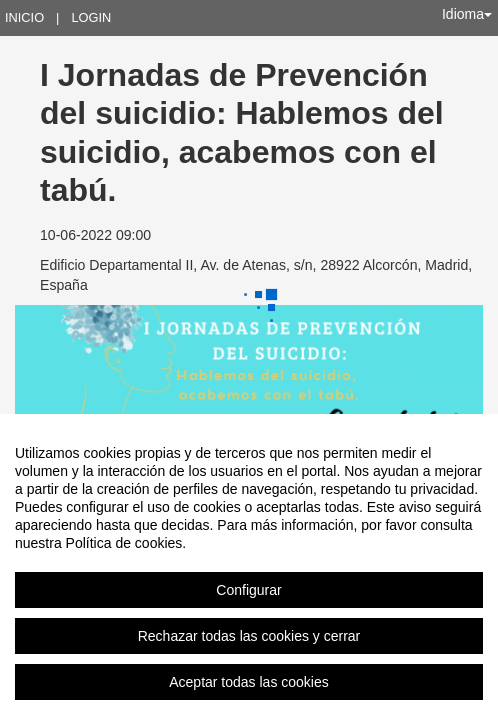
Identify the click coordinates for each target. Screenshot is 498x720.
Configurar (248, 590)
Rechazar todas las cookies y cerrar (249, 636)
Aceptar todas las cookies (249, 682)
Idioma (467, 14)
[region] (249, 567)
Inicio (24, 17)
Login (91, 17)
